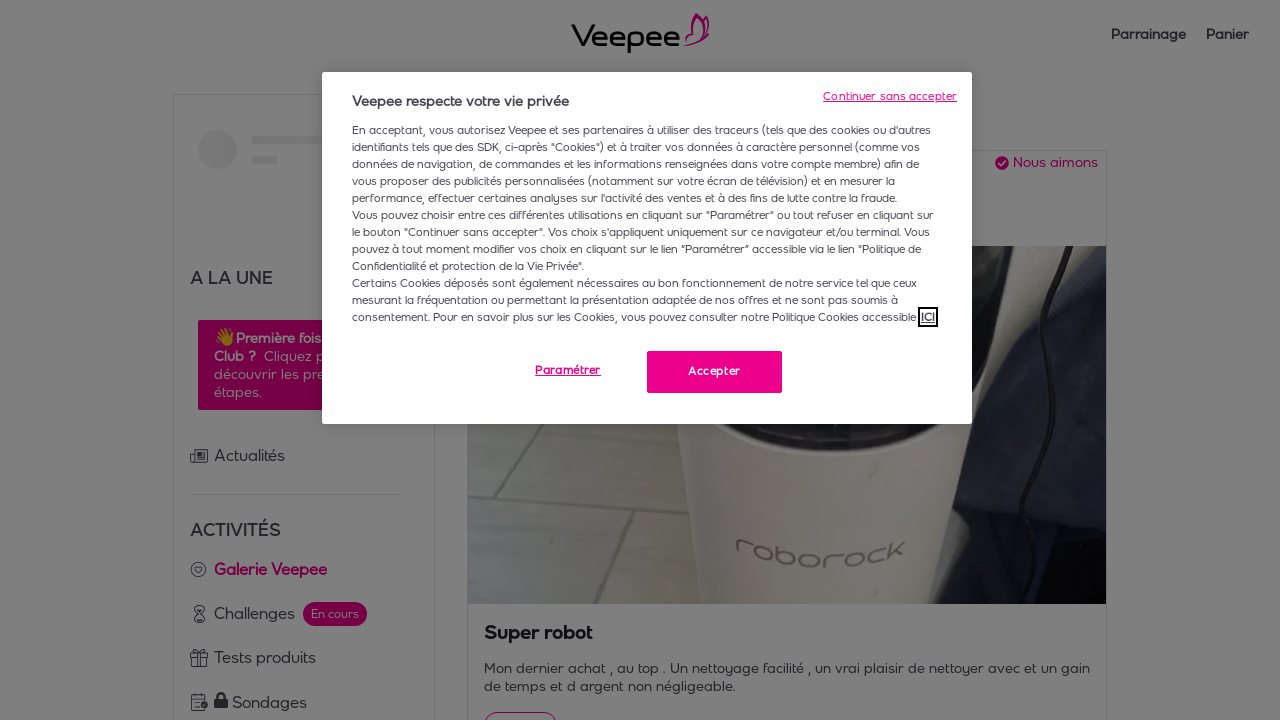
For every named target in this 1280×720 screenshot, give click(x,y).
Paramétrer (568, 370)
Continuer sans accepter (890, 96)
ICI (928, 317)
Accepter (714, 371)
